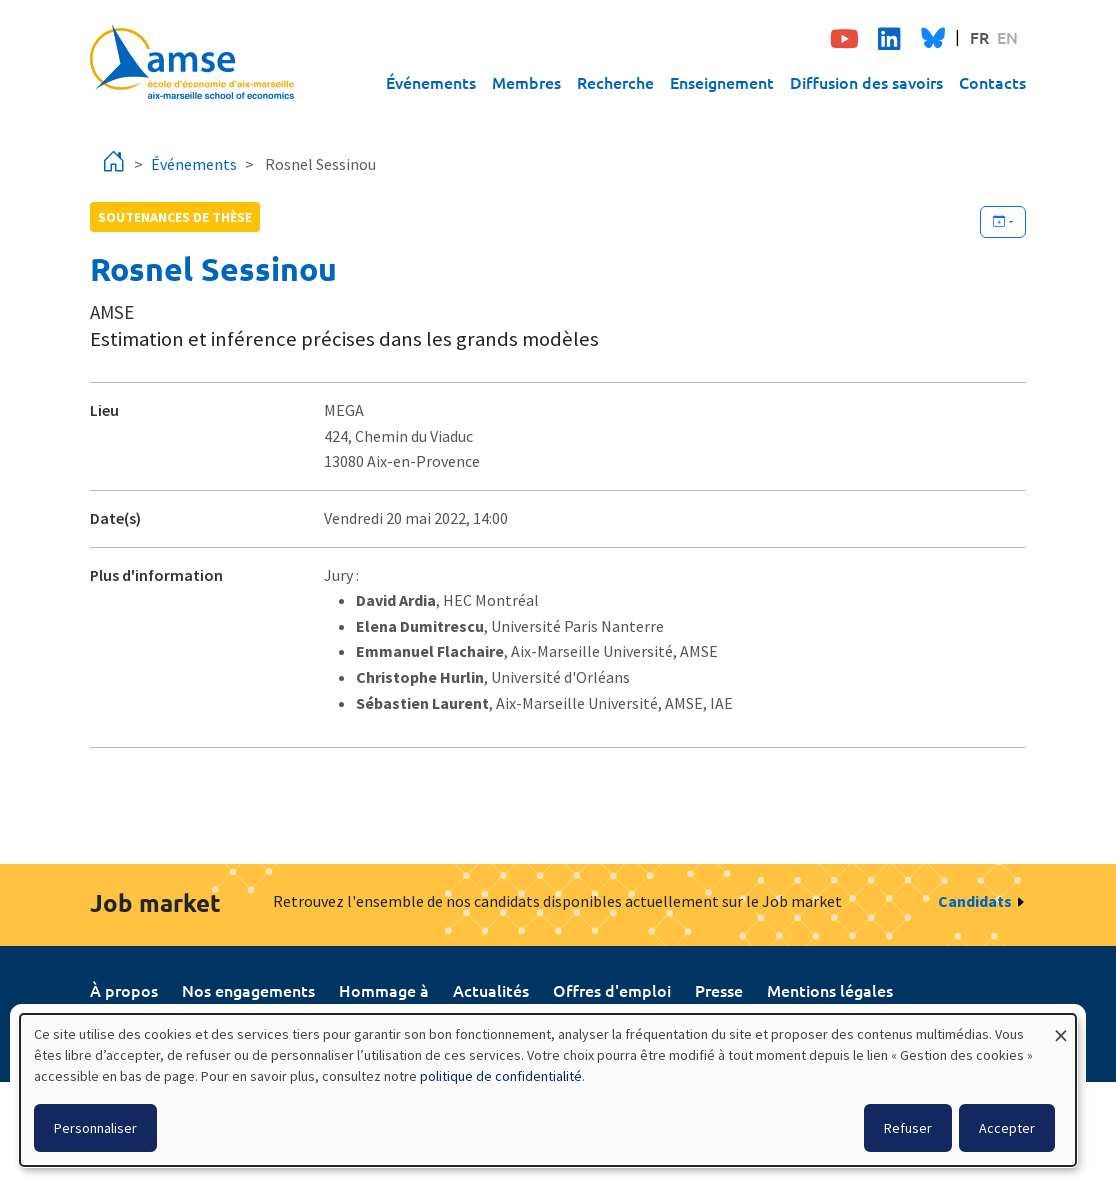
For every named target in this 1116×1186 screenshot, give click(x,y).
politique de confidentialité (501, 1076)
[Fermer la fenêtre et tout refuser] (1061, 1026)
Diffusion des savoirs (866, 82)
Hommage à (384, 990)
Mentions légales (830, 990)
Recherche (615, 82)
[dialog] (548, 1090)
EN (1007, 37)
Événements (431, 82)
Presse (719, 990)
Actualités (491, 990)
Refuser (908, 1128)
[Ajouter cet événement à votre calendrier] (1003, 222)
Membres (526, 82)
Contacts (992, 82)
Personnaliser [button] (95, 1128)
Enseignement (722, 82)
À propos (124, 990)
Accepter (1007, 1128)
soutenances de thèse (175, 217)
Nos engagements (248, 990)
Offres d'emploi (612, 990)
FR (979, 37)
